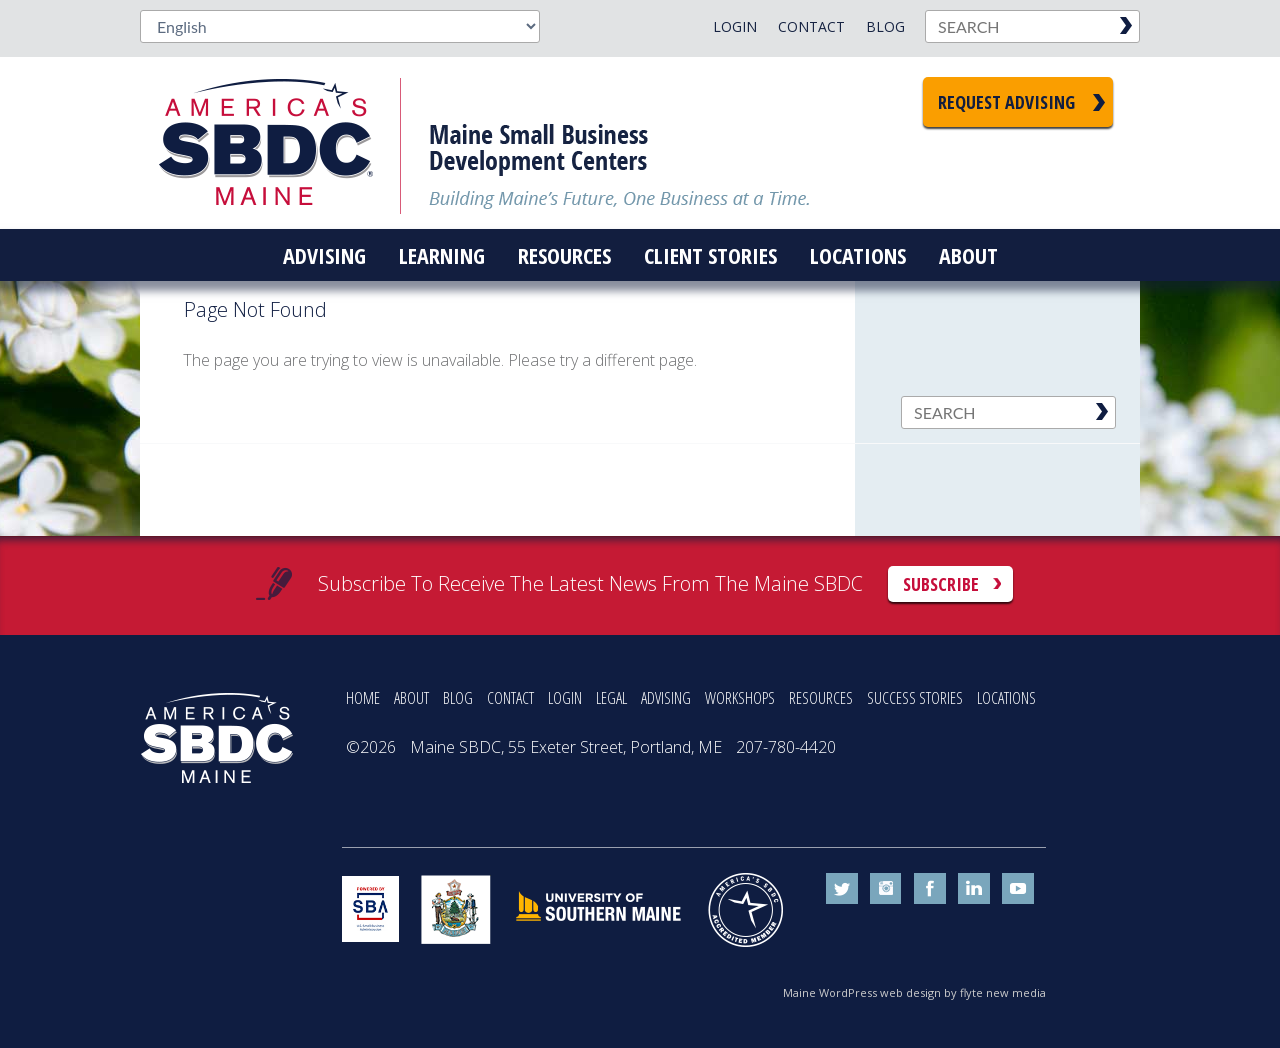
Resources (564, 255)
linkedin (974, 889)
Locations (858, 255)
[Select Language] (340, 26)
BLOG (458, 698)
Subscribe (941, 584)
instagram (886, 889)
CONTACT (510, 698)
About (968, 255)
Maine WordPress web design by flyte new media (914, 992)
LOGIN (565, 698)
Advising (324, 255)
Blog (885, 26)
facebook (930, 889)
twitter (842, 889)
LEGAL (611, 698)
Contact (811, 26)
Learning (442, 255)
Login (735, 26)
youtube (1018, 889)
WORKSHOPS (740, 698)
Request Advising (1006, 102)
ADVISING (666, 698)
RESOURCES (821, 698)
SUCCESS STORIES (915, 698)
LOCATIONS (1006, 698)
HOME (363, 698)
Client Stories (710, 255)
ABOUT (411, 698)
